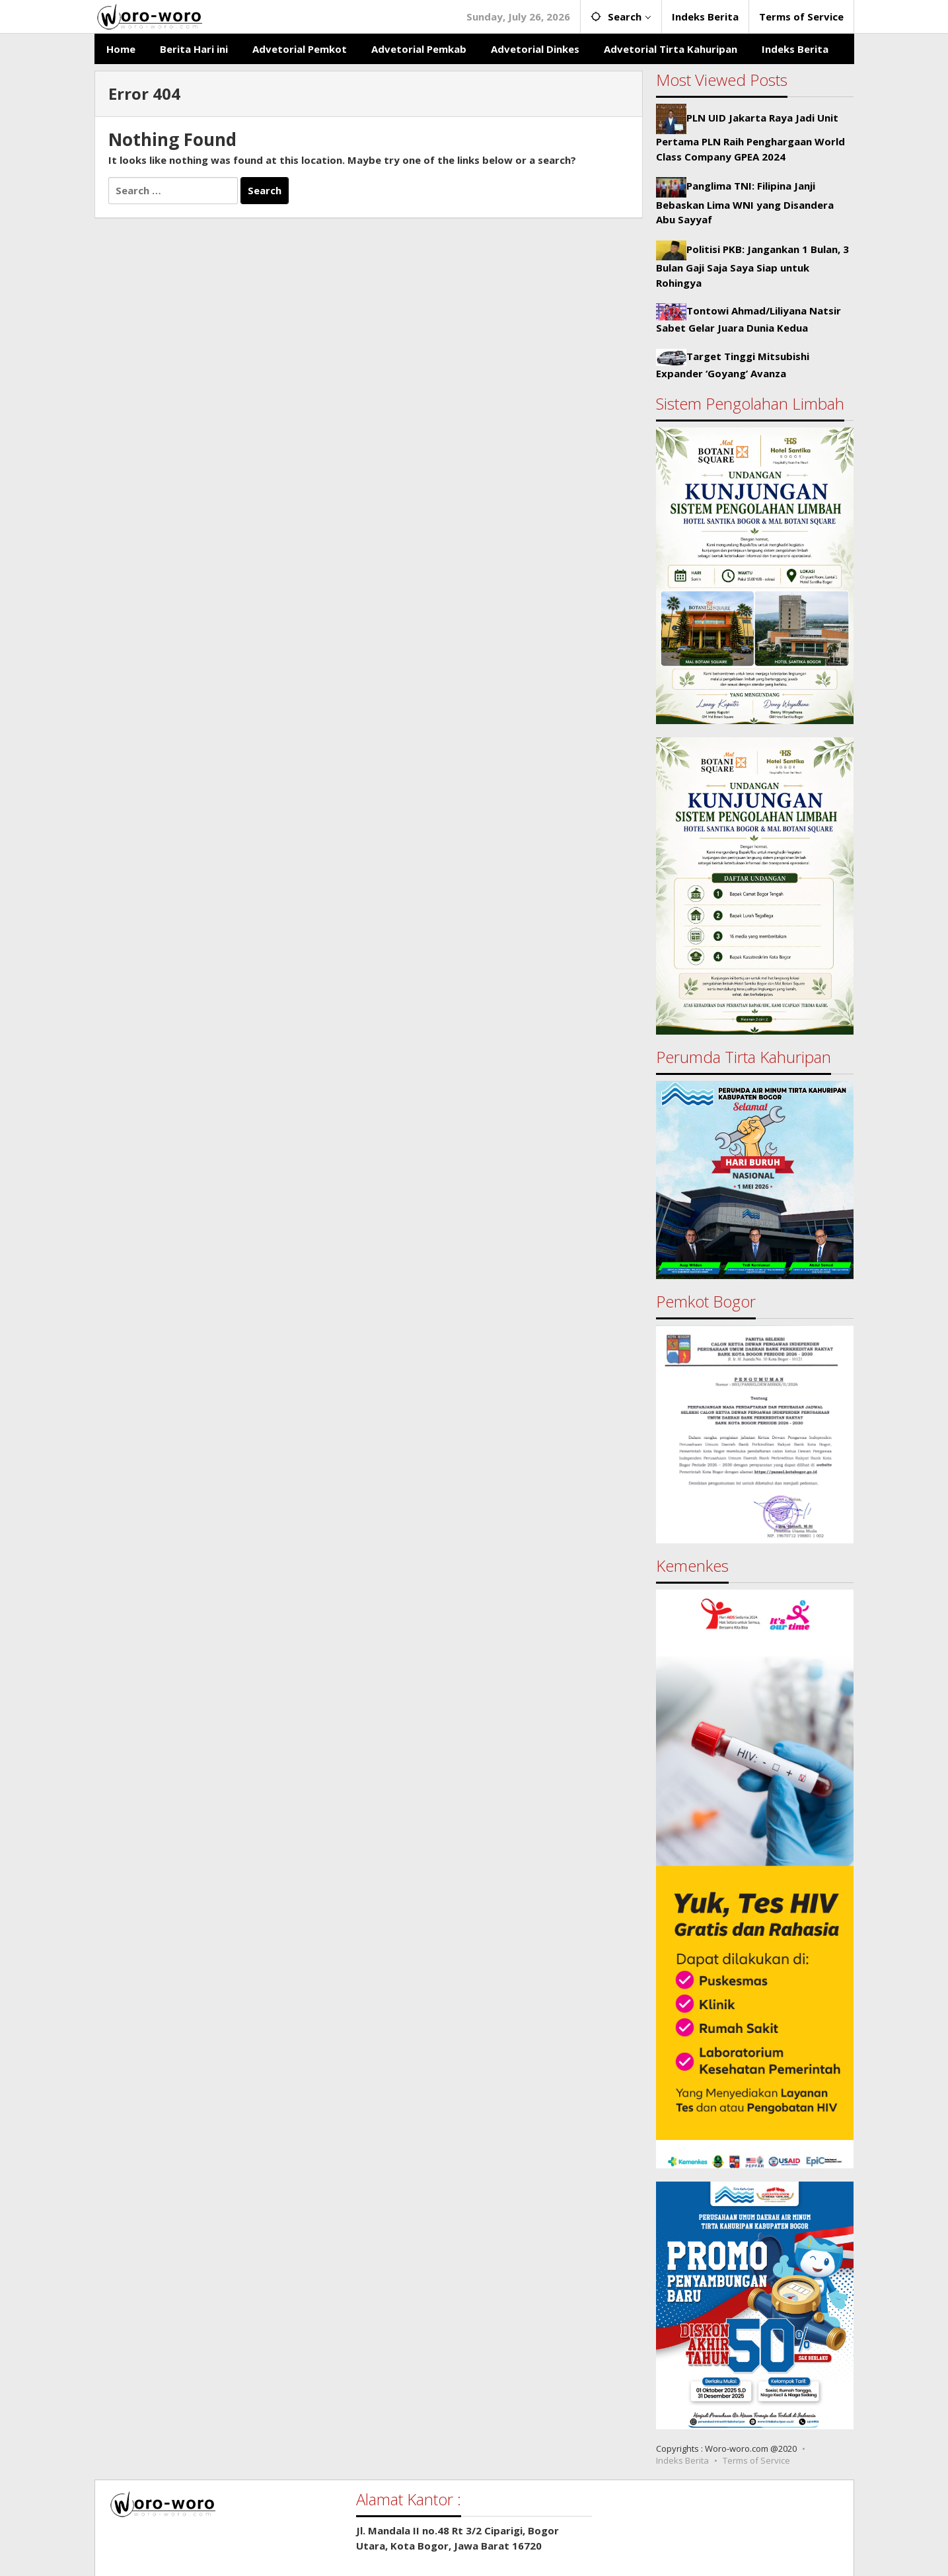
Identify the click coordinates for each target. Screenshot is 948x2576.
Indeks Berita (682, 2460)
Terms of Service (756, 2460)
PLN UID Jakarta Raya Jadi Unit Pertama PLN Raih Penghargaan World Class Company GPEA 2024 (750, 137)
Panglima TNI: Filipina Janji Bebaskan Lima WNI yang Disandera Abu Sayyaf (745, 202)
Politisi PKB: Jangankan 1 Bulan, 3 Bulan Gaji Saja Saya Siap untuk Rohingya (752, 265)
